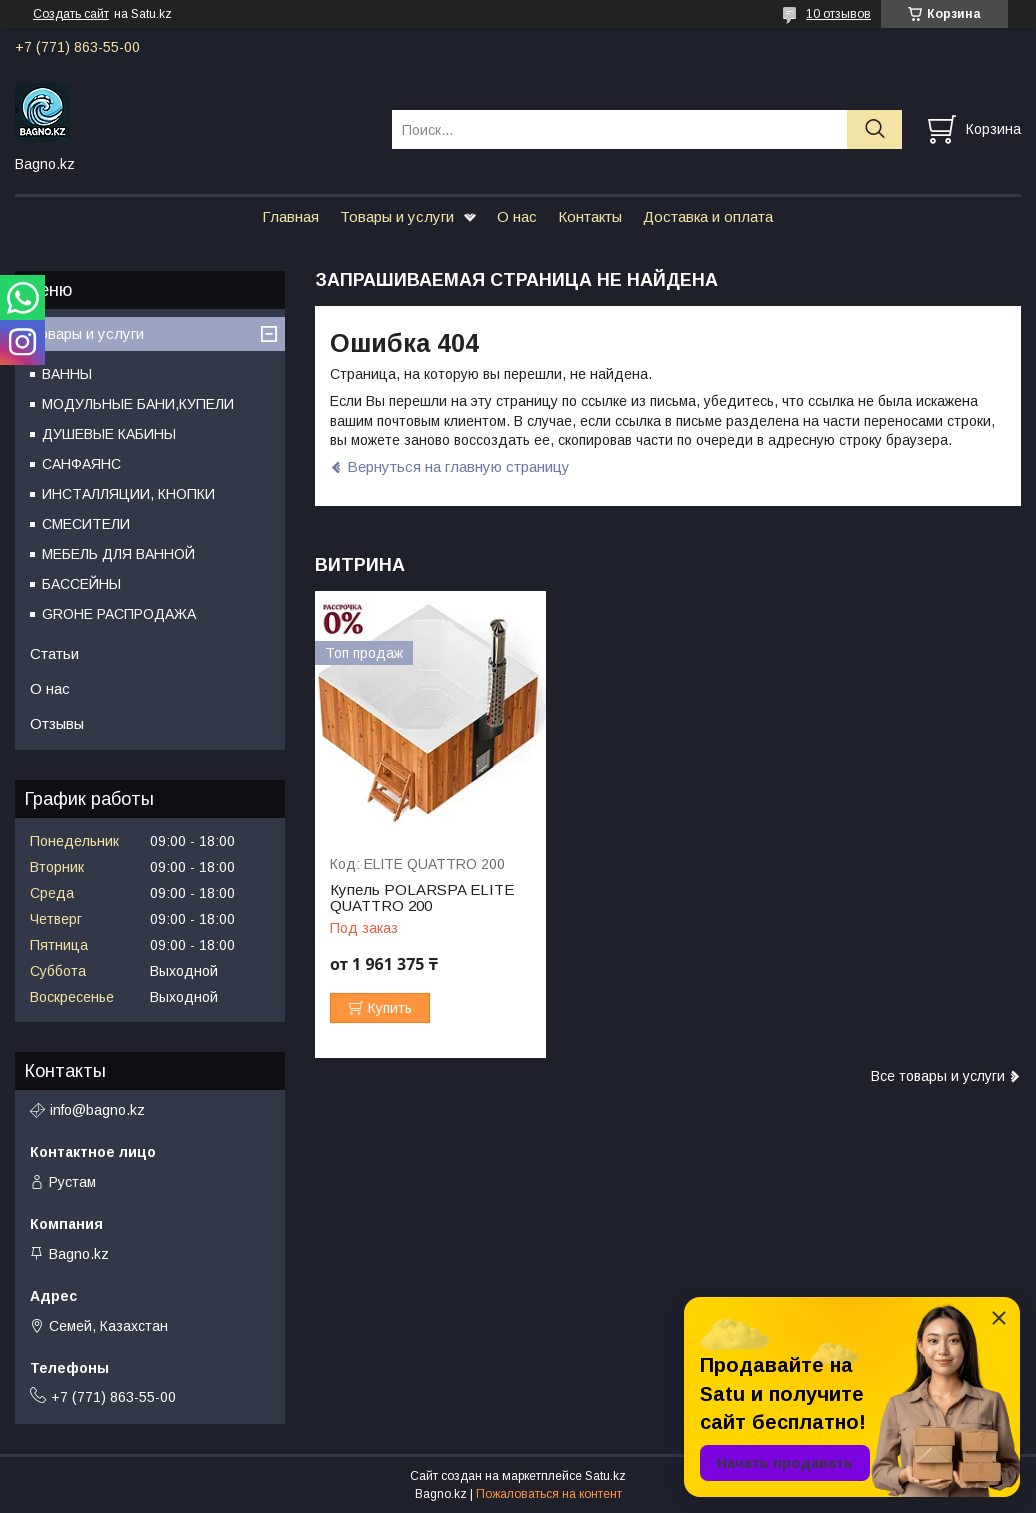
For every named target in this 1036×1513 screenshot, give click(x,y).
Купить (390, 1008)
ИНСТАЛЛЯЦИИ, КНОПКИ (128, 494)
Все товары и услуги (938, 1076)
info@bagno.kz (97, 1110)
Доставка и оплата (708, 216)
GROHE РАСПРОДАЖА (119, 614)
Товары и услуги (397, 216)
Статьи (54, 653)
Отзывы (57, 723)
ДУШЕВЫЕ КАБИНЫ (109, 434)
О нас (517, 216)
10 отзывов (838, 14)
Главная (290, 216)
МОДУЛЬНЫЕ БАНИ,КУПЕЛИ (138, 404)
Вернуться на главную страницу (458, 466)
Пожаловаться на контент (549, 1494)
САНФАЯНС (81, 464)
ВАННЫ (67, 374)
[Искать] (874, 129)
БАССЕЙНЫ (81, 584)
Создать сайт (71, 14)
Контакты (590, 216)
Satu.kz (605, 1476)
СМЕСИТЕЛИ (86, 524)
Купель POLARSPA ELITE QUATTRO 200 (422, 898)
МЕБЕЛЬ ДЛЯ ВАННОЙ (118, 554)
